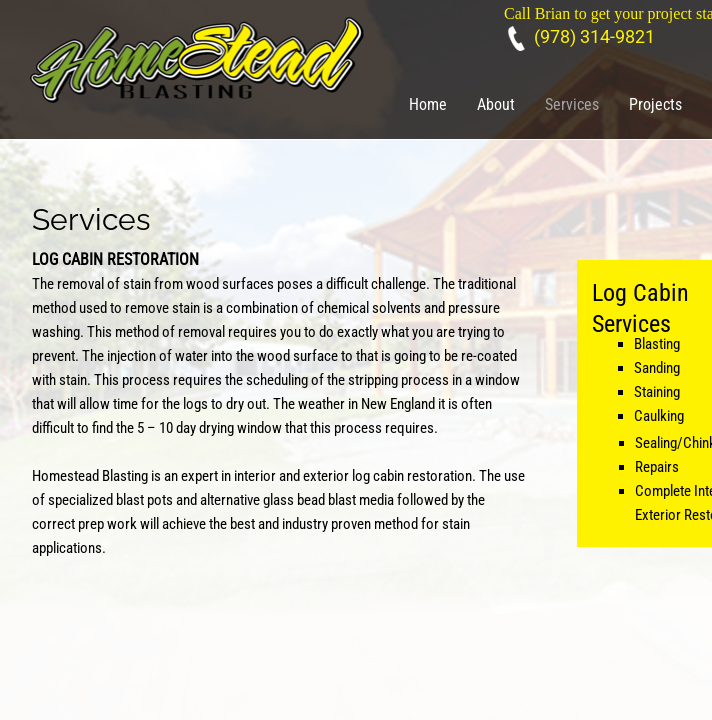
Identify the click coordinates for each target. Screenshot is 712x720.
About (496, 104)
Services (572, 104)
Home (428, 104)
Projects (655, 104)
